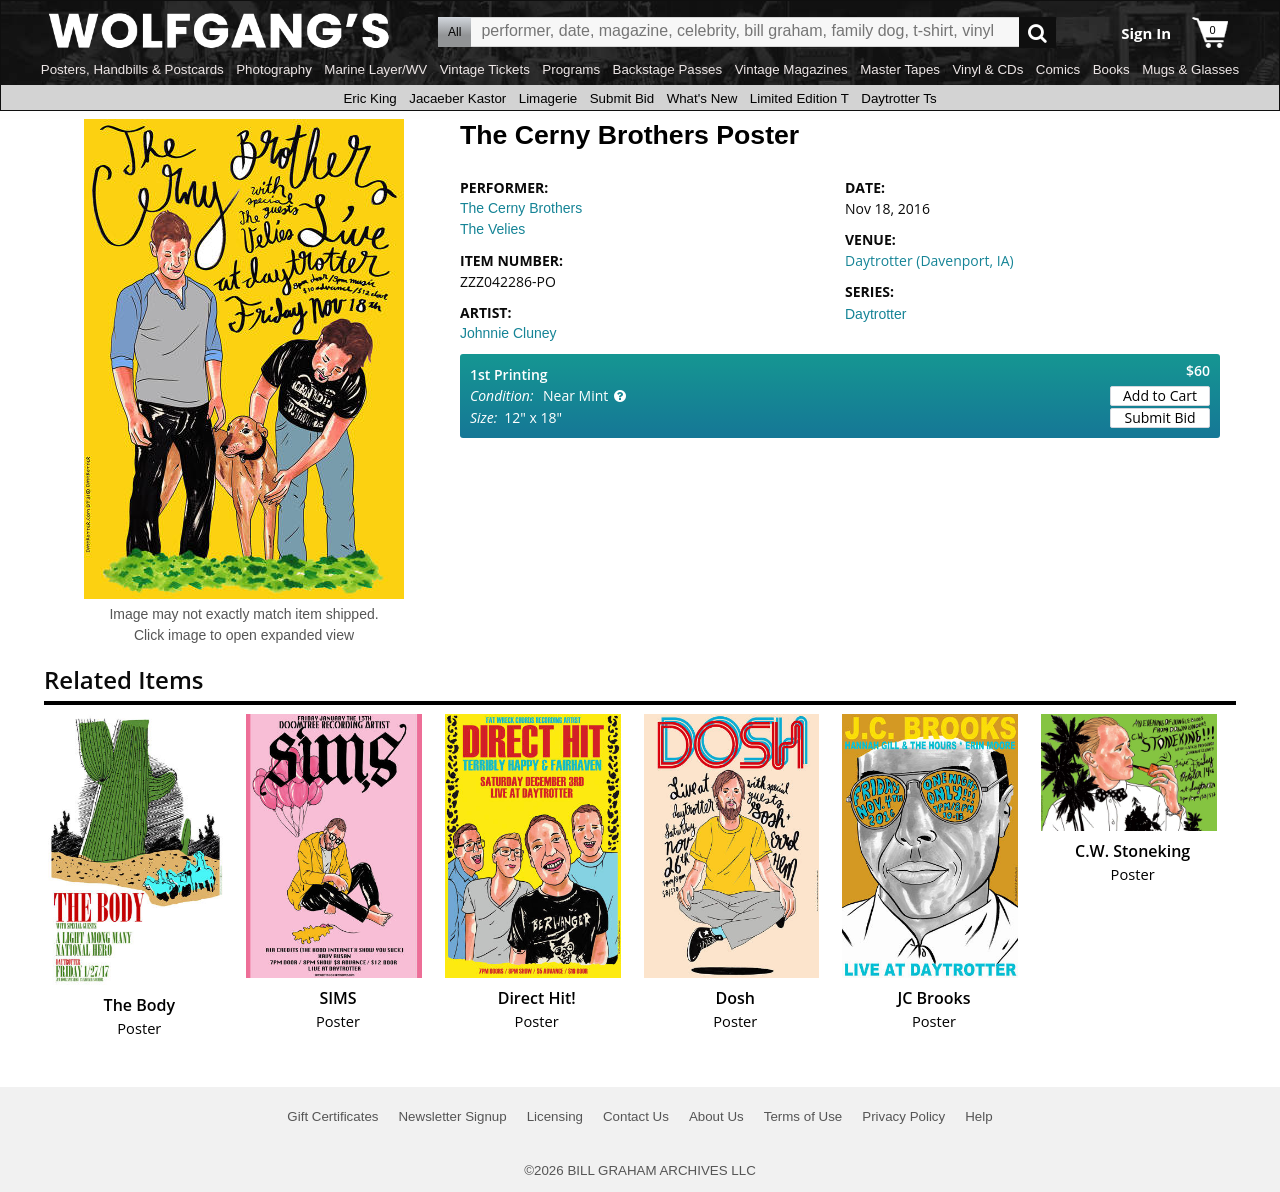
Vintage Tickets (485, 69)
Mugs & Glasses (1190, 69)
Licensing (555, 1116)
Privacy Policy (903, 1116)
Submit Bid (622, 98)
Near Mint (575, 395)
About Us (716, 1116)
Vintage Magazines (791, 69)
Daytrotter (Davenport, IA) (929, 260)
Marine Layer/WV (375, 69)
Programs (571, 69)
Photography (274, 69)
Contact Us (636, 1116)
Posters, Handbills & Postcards (132, 69)
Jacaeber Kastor (457, 98)
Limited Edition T (799, 98)
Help (978, 1116)
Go (1037, 32)
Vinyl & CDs (987, 69)
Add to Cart (1160, 395)
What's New (702, 98)
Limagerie (548, 98)
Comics (1058, 69)
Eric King (369, 98)
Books (1111, 69)
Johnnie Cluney (508, 333)
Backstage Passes (668, 69)
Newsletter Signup (452, 1116)
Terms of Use (803, 1116)
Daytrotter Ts (898, 98)
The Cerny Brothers (521, 208)
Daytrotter (875, 314)
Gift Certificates (332, 1116)
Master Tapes (900, 69)
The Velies (492, 229)
